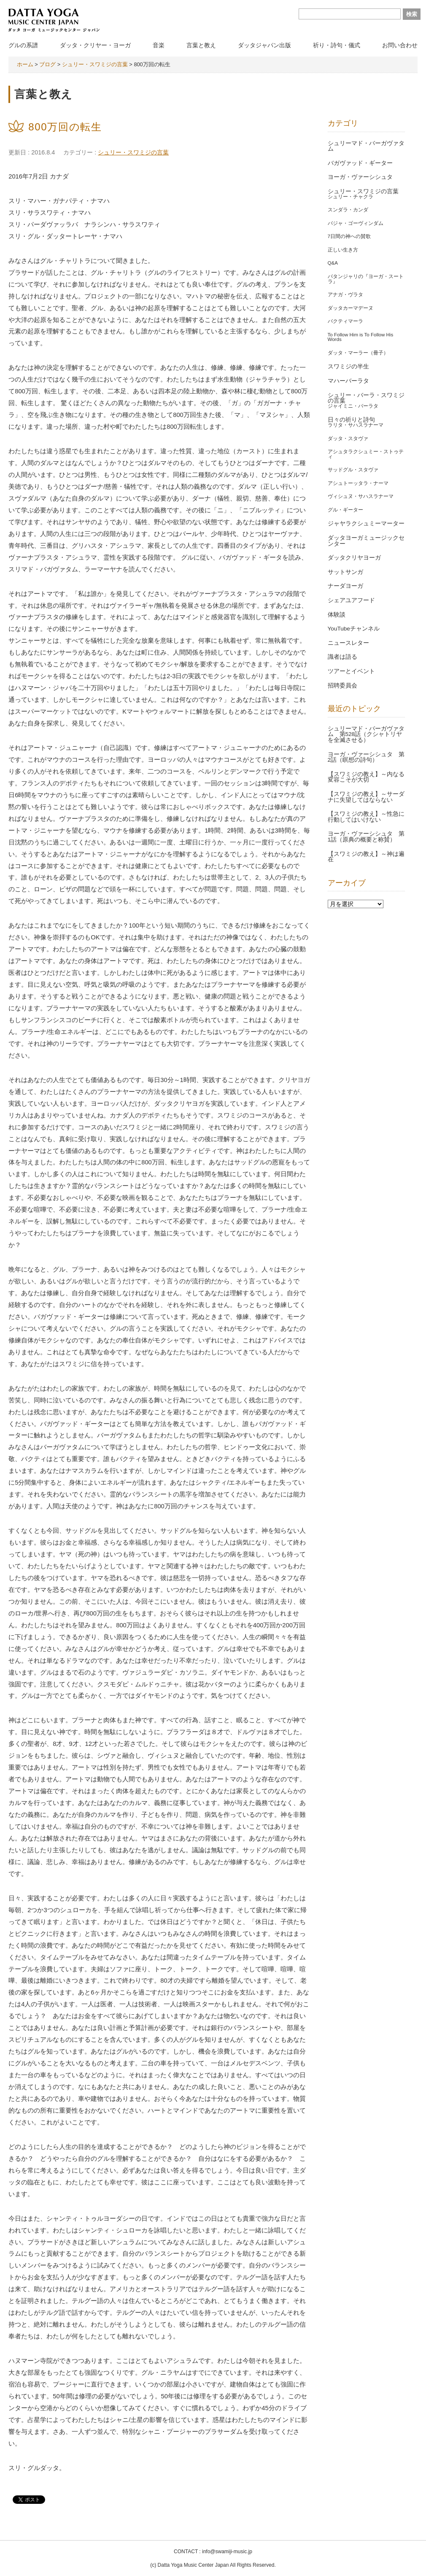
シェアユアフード (351, 600)
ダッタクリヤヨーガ (354, 558)
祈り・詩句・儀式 (336, 45)
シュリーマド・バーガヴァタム (366, 146)
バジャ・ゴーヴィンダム (355, 223)
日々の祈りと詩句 (351, 420)
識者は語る (342, 657)
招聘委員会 (342, 685)
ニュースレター (348, 643)
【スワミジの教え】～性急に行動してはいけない (366, 817)
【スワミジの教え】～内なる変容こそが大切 (366, 777)
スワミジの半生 (348, 366)
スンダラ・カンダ (348, 209)
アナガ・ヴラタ (345, 294)
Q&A (333, 262)
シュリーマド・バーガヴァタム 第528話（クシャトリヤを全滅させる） (366, 734)
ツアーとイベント (351, 671)
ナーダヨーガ (345, 586)
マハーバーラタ (348, 381)
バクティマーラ (345, 321)
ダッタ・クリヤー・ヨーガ (95, 45)
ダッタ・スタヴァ (348, 438)
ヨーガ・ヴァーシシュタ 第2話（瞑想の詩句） (366, 757)
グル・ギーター (345, 509)
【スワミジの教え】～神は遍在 (366, 857)
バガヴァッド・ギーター (360, 163)
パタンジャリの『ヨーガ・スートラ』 (366, 279)
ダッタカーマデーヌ (350, 308)
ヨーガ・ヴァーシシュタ (360, 177)
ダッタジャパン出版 (264, 45)
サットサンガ (345, 572)
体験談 (336, 615)
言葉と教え (201, 45)
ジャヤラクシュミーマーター (366, 523)
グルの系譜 (23, 45)
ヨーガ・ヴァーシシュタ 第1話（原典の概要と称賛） (366, 837)
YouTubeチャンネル (354, 628)
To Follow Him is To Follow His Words (361, 337)
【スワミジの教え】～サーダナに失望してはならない (366, 797)
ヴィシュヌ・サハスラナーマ (361, 496)
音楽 (158, 45)
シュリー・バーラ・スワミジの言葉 (366, 398)
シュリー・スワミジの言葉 (133, 152)
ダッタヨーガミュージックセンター (366, 541)
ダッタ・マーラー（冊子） (358, 352)
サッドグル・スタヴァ (353, 469)
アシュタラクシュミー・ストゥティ (366, 454)
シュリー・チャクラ (350, 196)
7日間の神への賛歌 (349, 236)
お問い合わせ (400, 45)
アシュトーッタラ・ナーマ (358, 483)
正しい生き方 (343, 249)
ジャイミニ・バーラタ (353, 406)
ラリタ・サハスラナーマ (355, 425)
